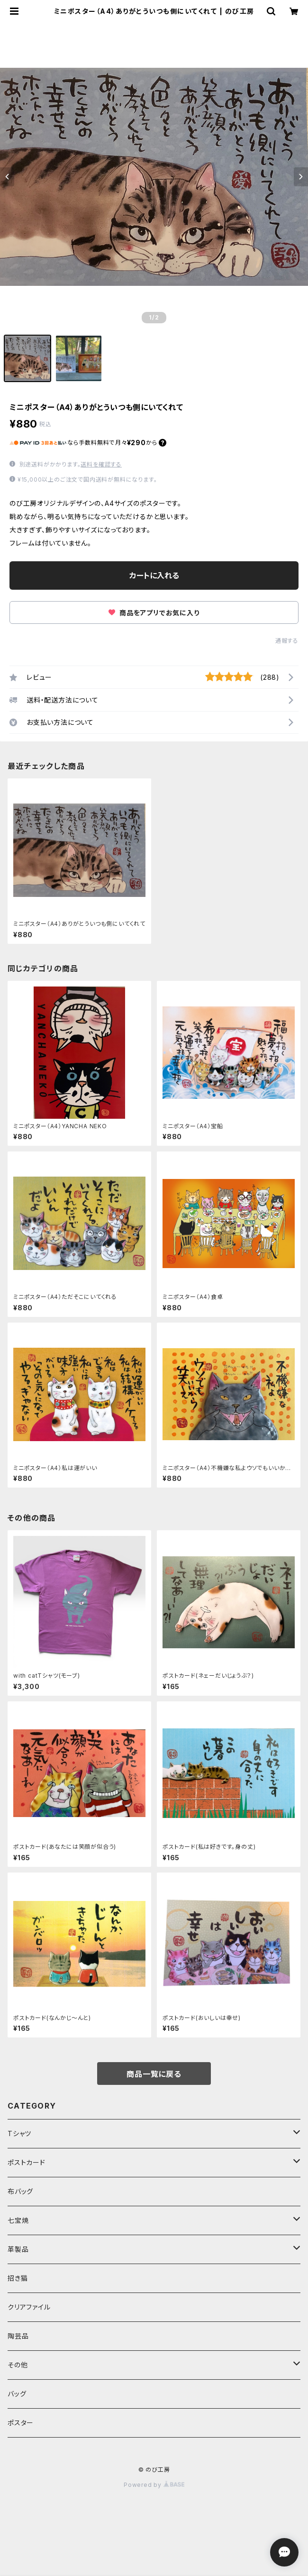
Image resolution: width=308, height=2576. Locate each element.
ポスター (21, 2423)
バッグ (17, 2394)
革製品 (18, 2249)
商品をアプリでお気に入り (154, 613)
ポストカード (26, 2162)
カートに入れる (154, 575)
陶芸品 (18, 2336)
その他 (17, 2365)
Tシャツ (19, 2133)
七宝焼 (18, 2220)
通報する (287, 640)
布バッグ (20, 2191)
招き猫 (17, 2278)
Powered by (154, 2484)
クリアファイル (29, 2307)
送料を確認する (101, 464)
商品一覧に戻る (154, 2074)
